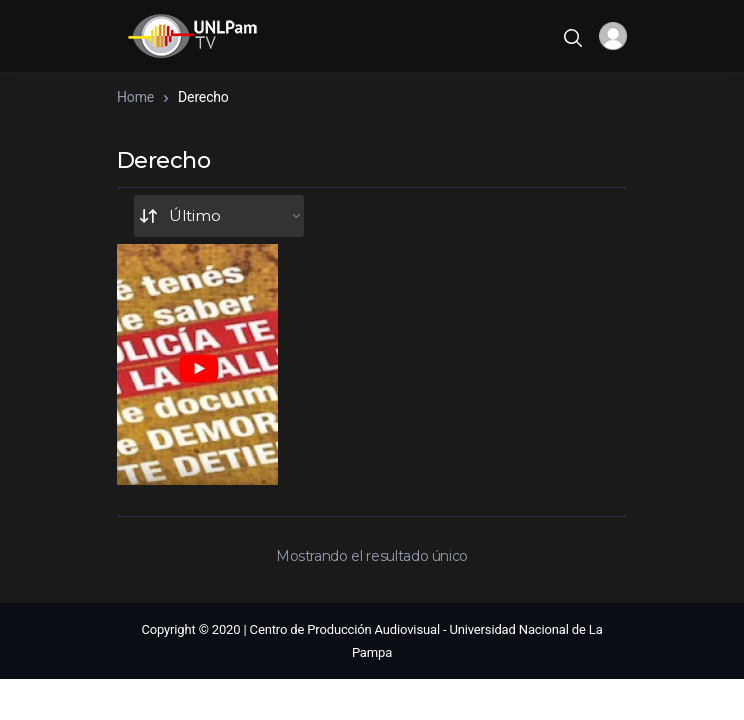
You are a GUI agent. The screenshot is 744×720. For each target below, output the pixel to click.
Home (135, 97)
